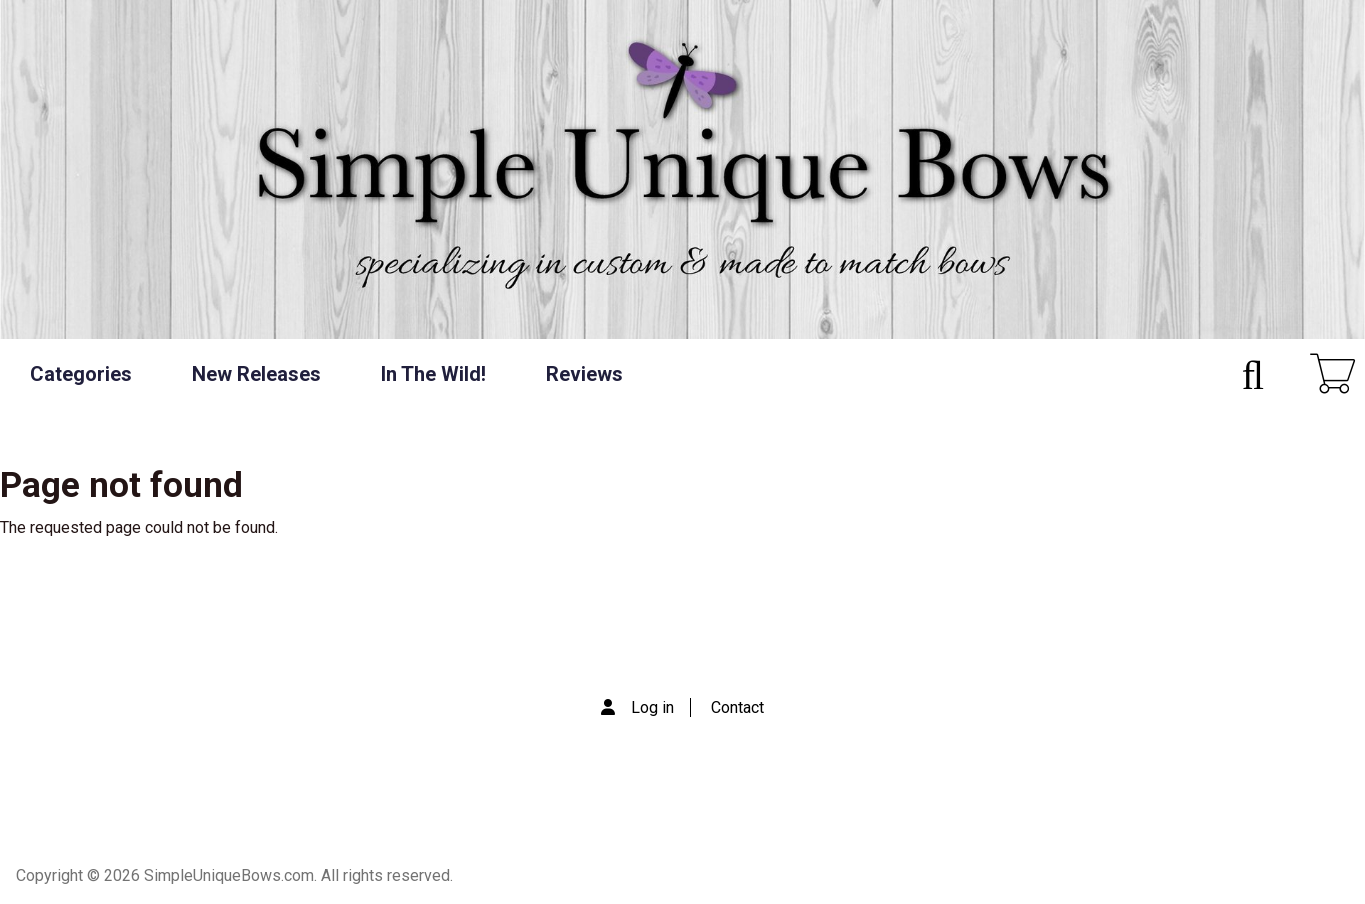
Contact (737, 707)
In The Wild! (433, 374)
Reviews (584, 374)
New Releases (256, 374)
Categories (81, 374)
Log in (652, 707)
